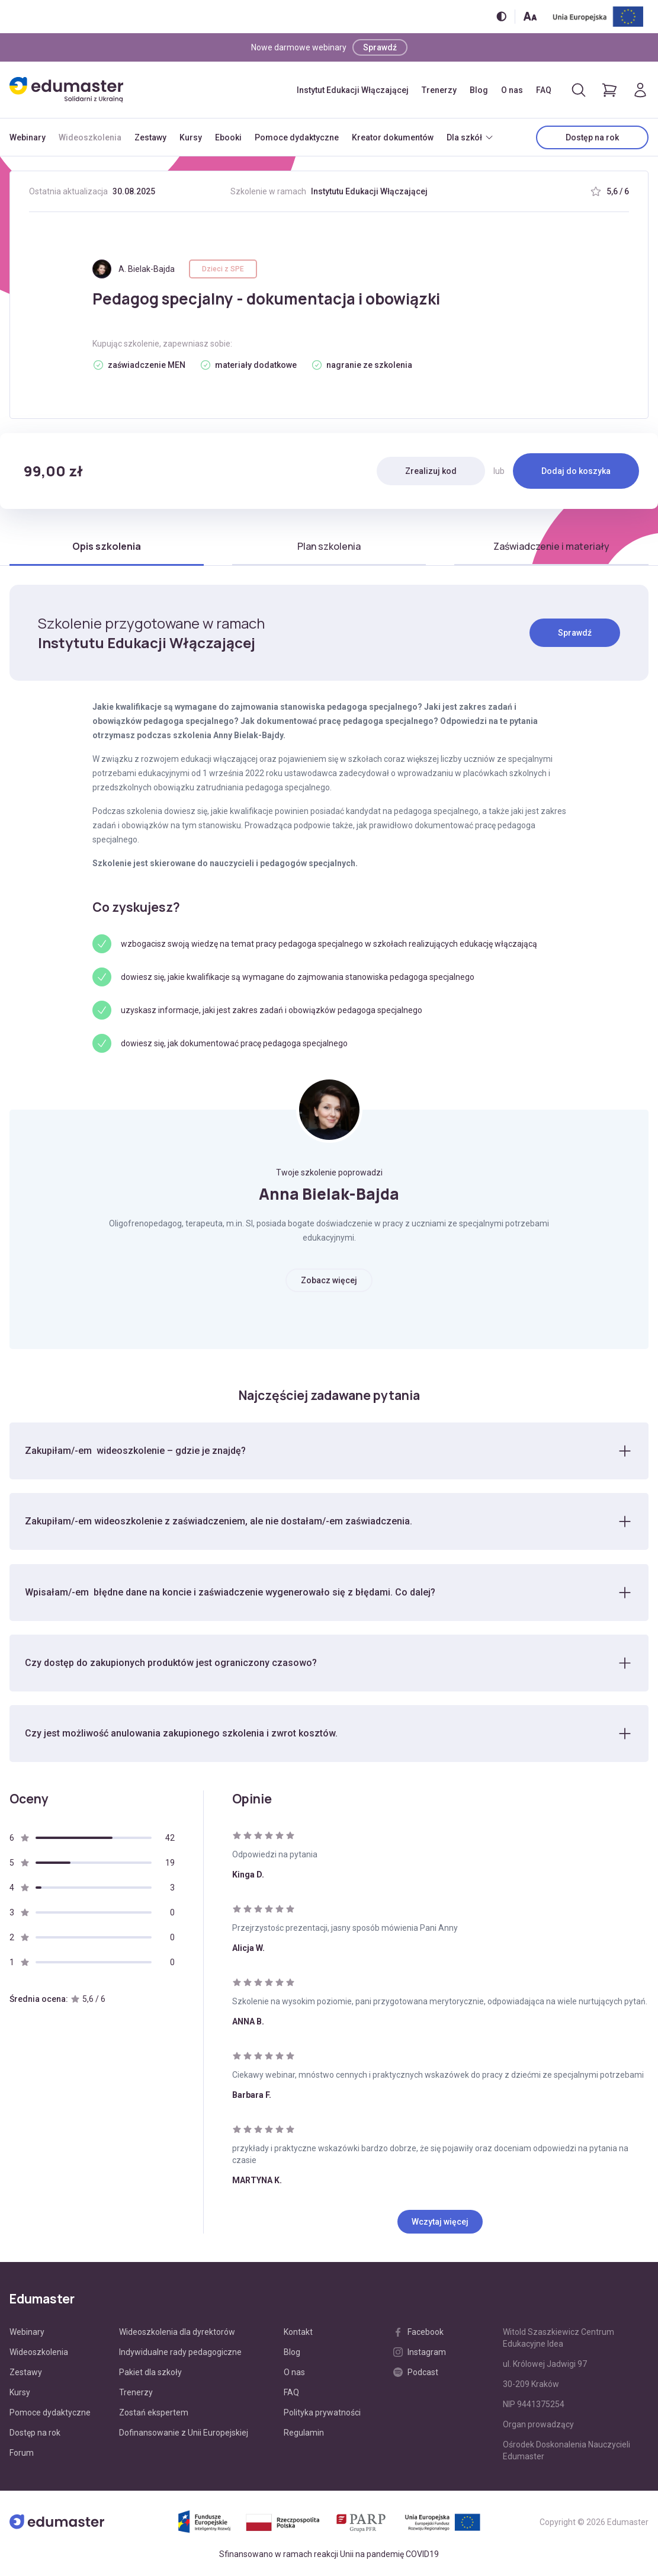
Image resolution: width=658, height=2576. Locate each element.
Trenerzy (439, 90)
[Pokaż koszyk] (609, 90)
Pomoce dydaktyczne (297, 137)
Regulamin (304, 2434)
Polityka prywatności (322, 2414)
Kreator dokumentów (393, 137)
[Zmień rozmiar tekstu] (530, 16)
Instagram (419, 2354)
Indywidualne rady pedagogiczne (180, 2354)
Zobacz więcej (329, 1280)
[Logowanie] (640, 90)
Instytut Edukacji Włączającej (353, 90)
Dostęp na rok (592, 137)
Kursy (190, 137)
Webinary (27, 137)
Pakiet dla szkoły (150, 2374)
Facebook (418, 2333)
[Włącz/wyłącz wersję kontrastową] (501, 16)
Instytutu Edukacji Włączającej (369, 191)
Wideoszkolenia (90, 137)
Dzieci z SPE (223, 269)
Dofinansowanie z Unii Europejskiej (183, 2434)
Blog (479, 90)
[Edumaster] (66, 89)
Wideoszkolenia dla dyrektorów (177, 2333)
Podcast (415, 2374)
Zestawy (150, 137)
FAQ (543, 90)
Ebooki (228, 137)
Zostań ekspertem (153, 2414)
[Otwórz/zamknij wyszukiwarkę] (578, 90)
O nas (512, 90)
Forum (21, 2454)
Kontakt (298, 2333)
